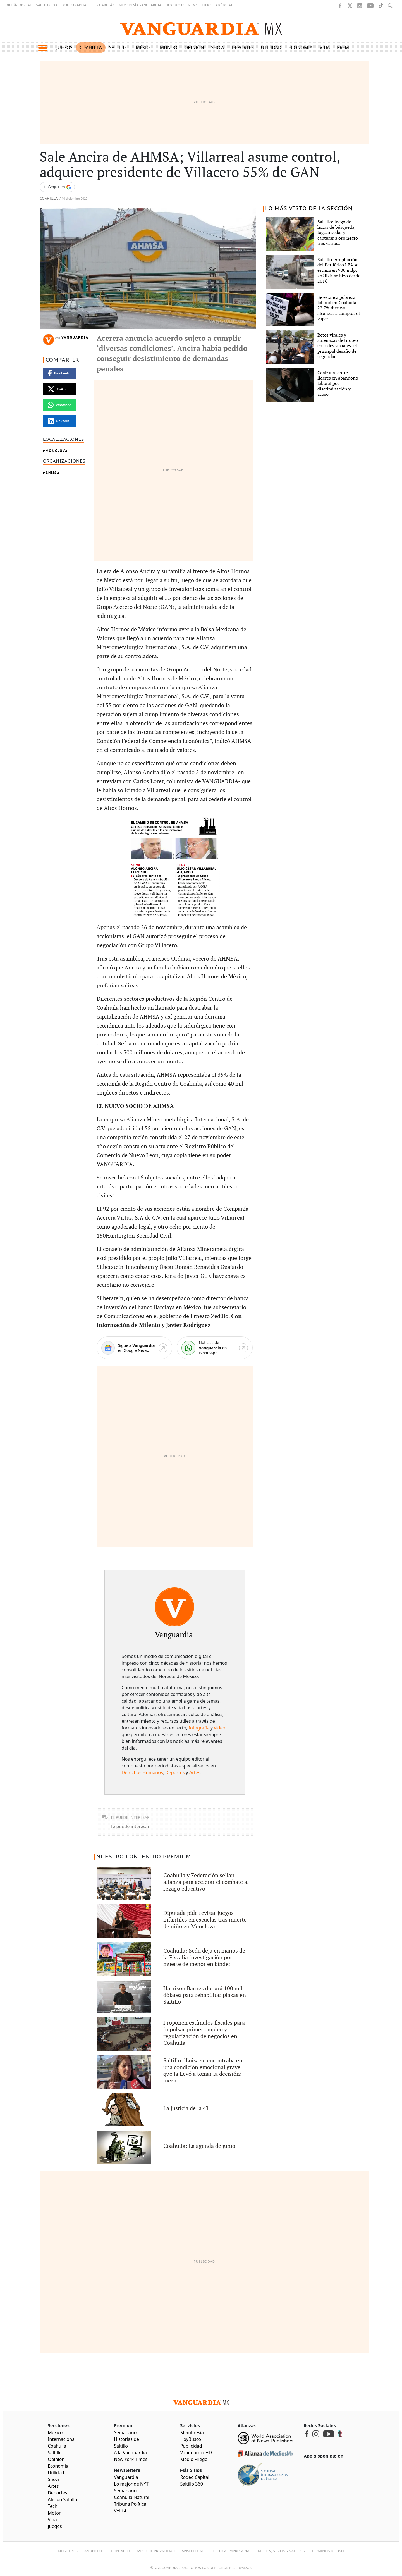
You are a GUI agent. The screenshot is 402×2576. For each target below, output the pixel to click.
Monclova (57, 450)
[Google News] (134, 1347)
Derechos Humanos (142, 1772)
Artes (194, 1772)
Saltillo (119, 47)
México (144, 47)
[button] (42, 48)
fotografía (199, 1728)
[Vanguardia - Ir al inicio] (201, 28)
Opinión (194, 47)
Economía (300, 47)
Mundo (169, 47)
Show (217, 47)
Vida (325, 47)
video (219, 1728)
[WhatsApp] (215, 1347)
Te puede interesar (130, 1826)
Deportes (243, 47)
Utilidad (271, 47)
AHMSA (53, 472)
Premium (347, 47)
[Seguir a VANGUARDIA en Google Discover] (57, 187)
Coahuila (91, 47)
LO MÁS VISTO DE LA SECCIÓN (309, 209)
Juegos (64, 47)
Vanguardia (74, 337)
